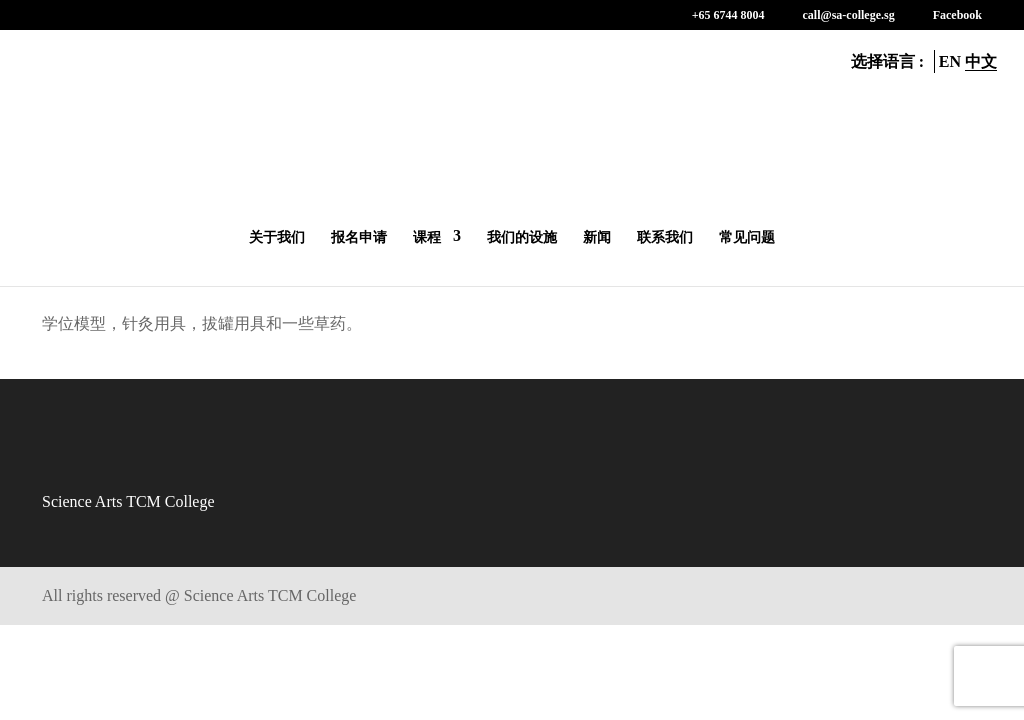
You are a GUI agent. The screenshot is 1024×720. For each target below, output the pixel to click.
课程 (427, 237)
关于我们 (277, 237)
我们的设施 (522, 237)
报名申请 (359, 237)
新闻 (597, 237)
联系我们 (665, 237)
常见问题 (747, 237)
